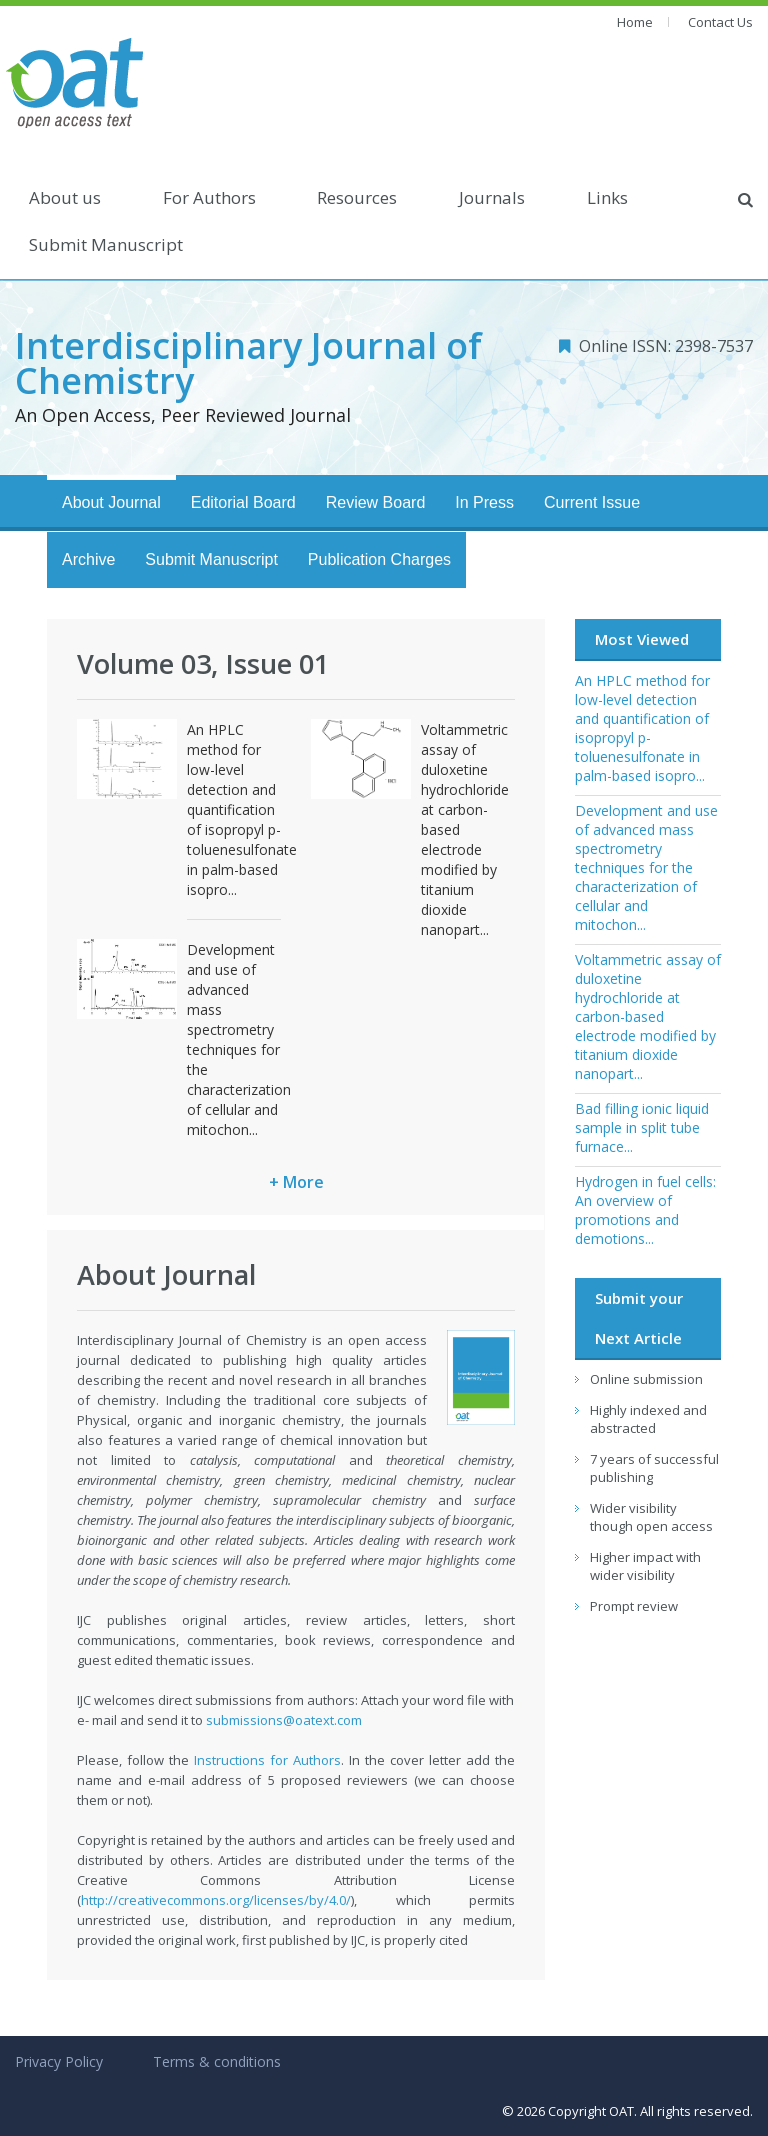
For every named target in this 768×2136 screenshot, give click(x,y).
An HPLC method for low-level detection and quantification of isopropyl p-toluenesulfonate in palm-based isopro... (242, 809)
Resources (357, 197)
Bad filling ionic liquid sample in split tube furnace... (642, 1127)
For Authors (209, 197)
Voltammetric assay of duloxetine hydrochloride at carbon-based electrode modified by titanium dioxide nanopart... (648, 1016)
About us (65, 197)
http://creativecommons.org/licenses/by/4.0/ (216, 1900)
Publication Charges (379, 559)
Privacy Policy (59, 2061)
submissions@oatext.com (284, 1720)
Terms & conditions (217, 2061)
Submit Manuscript (106, 244)
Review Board (376, 502)
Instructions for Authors (267, 1760)
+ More (296, 1182)
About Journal (111, 502)
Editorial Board (243, 502)
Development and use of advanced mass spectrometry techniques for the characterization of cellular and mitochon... (239, 1039)
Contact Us (720, 22)
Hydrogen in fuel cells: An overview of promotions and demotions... (645, 1210)
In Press (484, 502)
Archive (88, 559)
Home (635, 22)
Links (607, 197)
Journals (492, 197)
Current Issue (592, 502)
